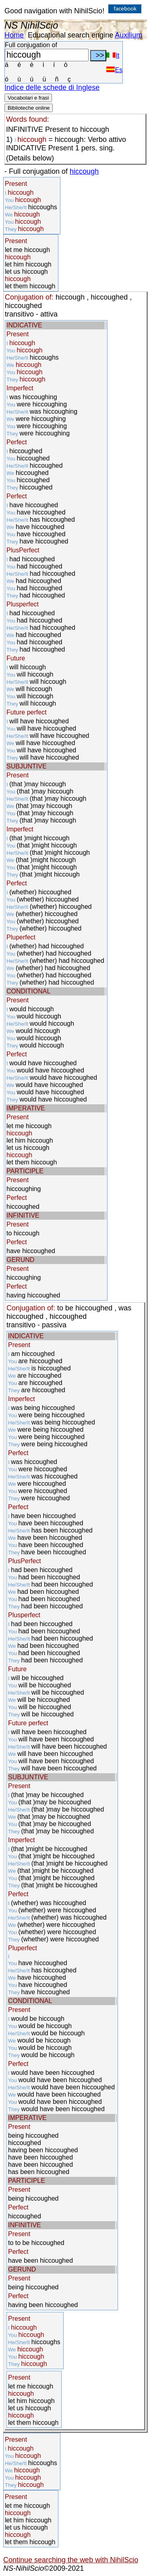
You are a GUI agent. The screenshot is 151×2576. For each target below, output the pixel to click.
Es (114, 70)
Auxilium (128, 35)
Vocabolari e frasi (28, 98)
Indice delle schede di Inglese (51, 87)
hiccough (84, 171)
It (112, 55)
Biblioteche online (29, 108)
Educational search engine (70, 35)
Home (14, 35)
